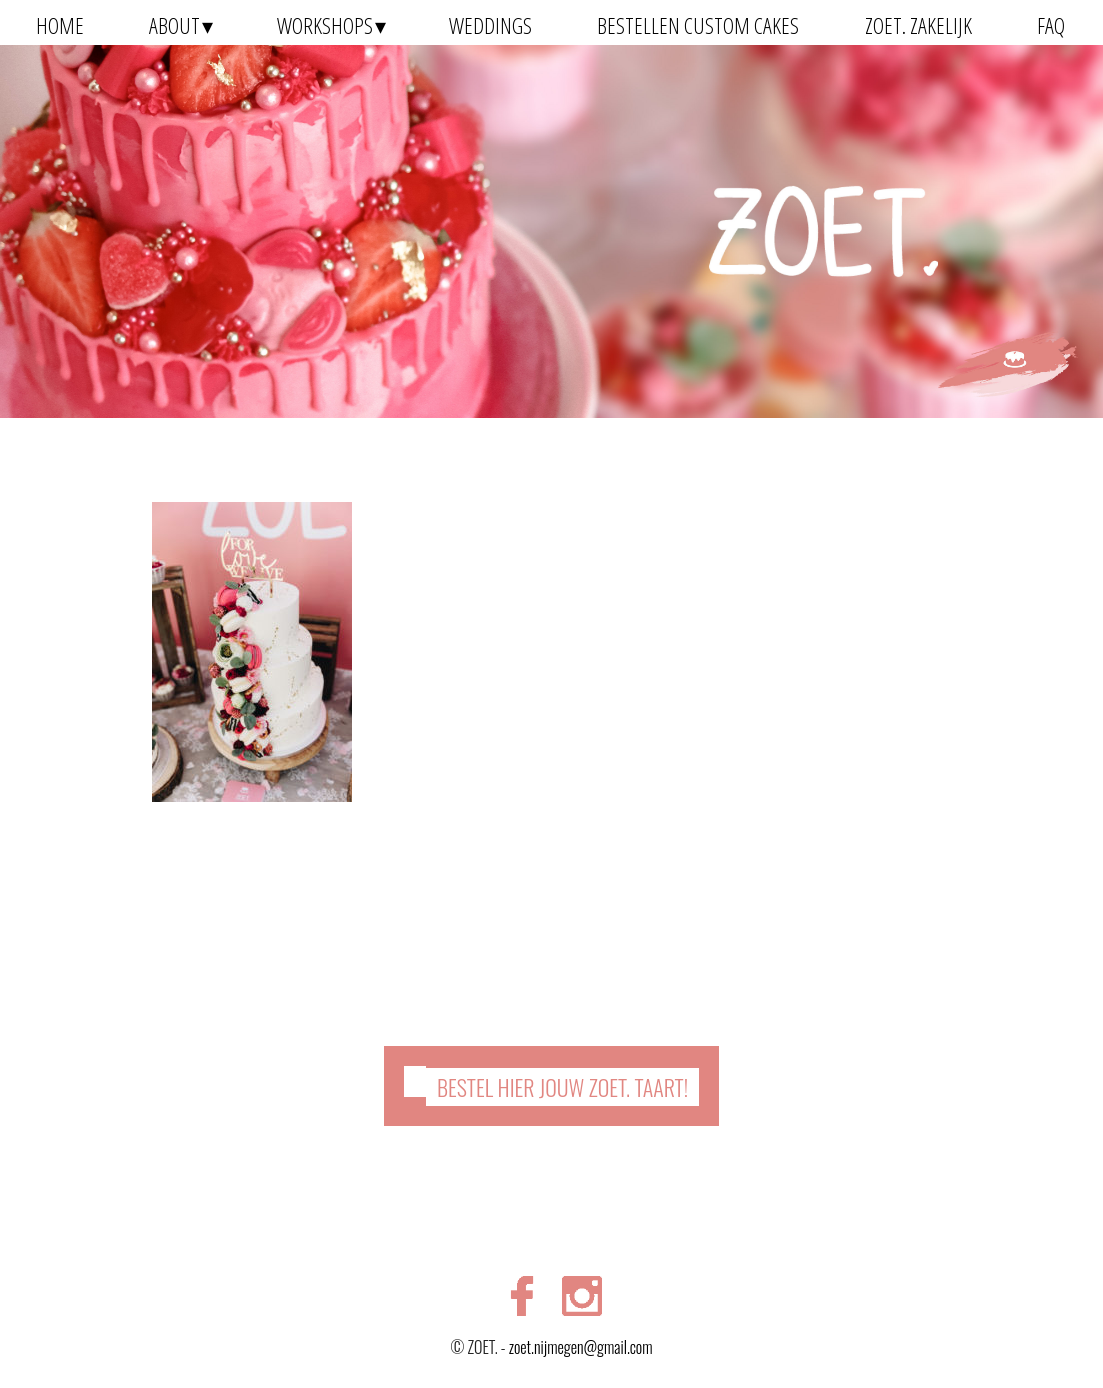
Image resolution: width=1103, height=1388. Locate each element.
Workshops (325, 25)
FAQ (1051, 25)
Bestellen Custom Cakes (698, 25)
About (174, 25)
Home (60, 25)
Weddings (490, 25)
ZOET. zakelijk (918, 25)
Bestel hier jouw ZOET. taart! (562, 1087)
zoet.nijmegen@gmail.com (581, 1347)
